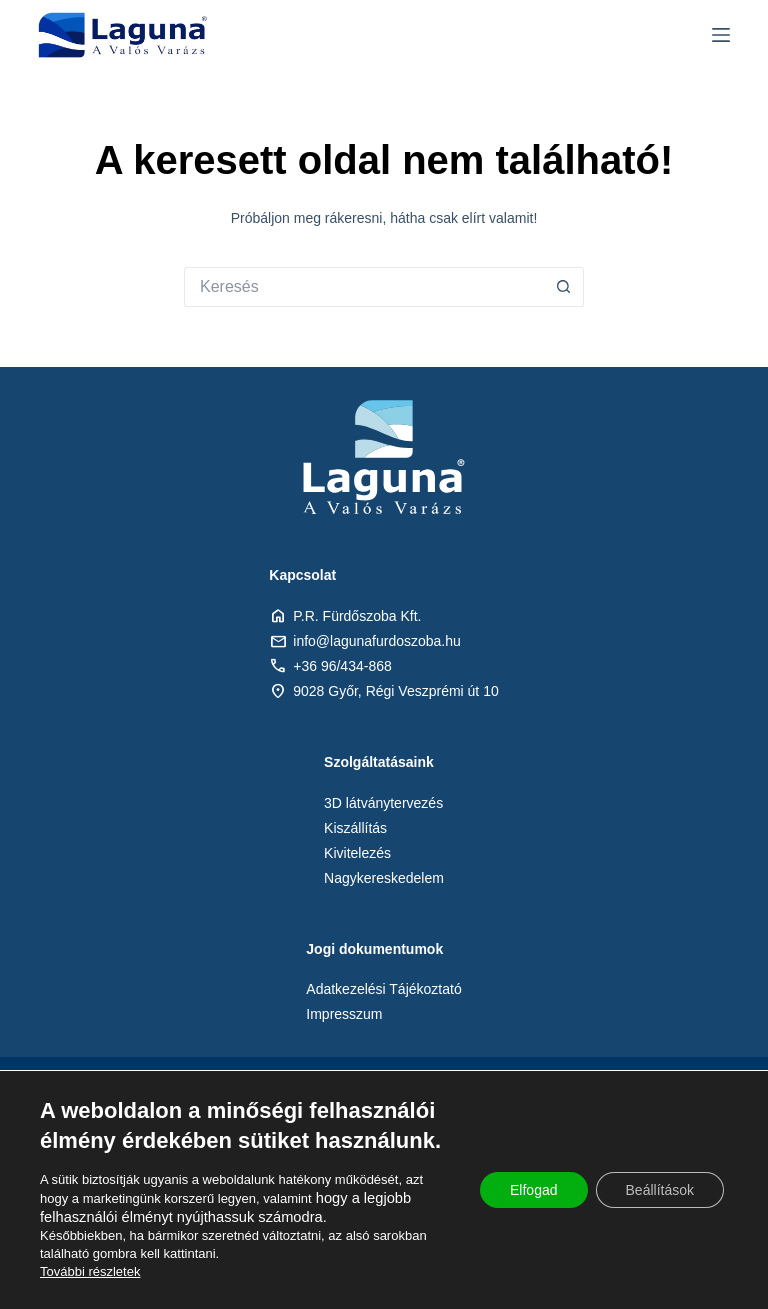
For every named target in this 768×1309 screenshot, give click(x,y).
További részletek (90, 1271)
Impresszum (344, 1014)
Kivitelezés (357, 853)
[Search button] (564, 287)
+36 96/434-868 (342, 666)
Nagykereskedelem (384, 878)
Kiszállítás (355, 828)
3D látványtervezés (383, 803)
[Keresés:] (364, 287)
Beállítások (660, 1190)
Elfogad (533, 1190)
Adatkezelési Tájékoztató (383, 989)
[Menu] (721, 35)
